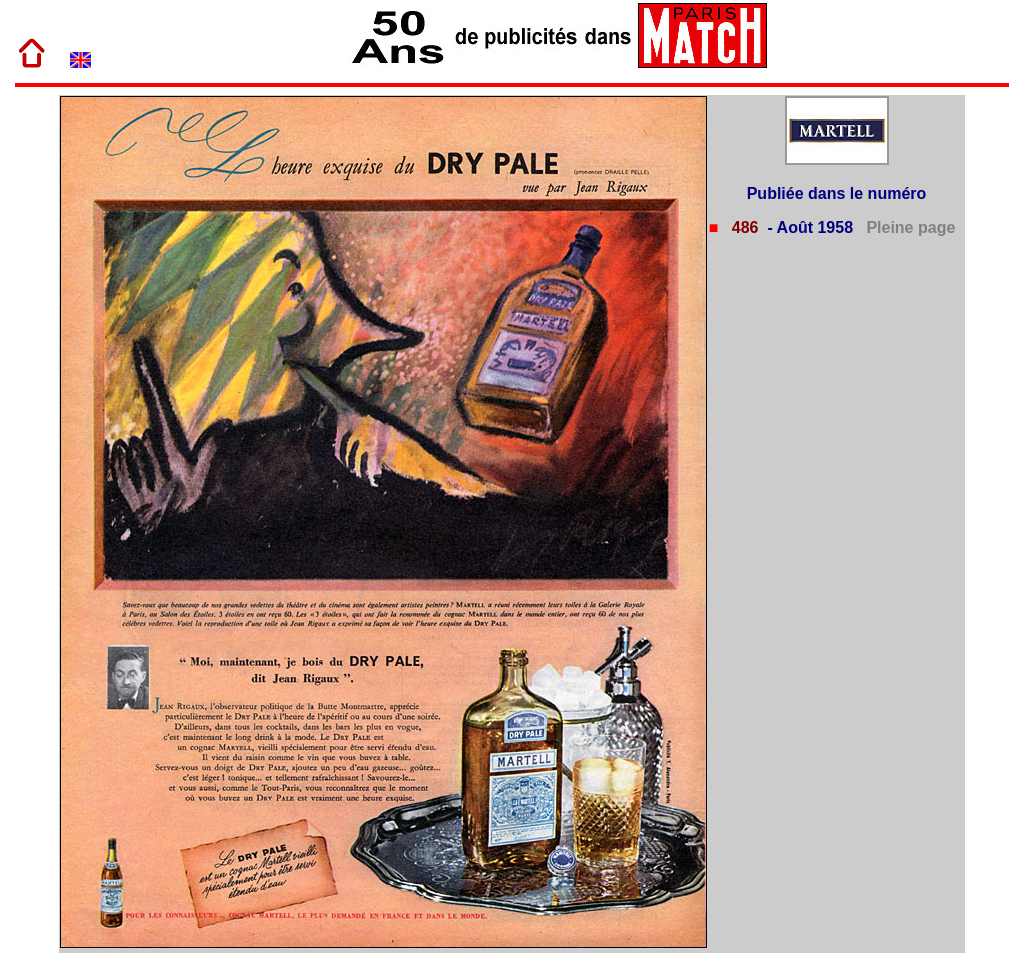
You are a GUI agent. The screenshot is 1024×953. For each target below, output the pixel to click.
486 (742, 227)
